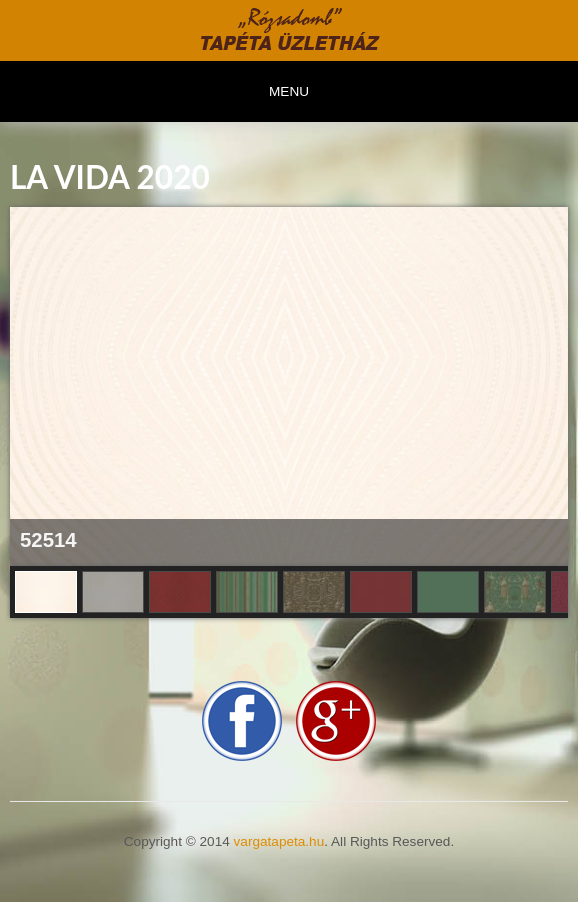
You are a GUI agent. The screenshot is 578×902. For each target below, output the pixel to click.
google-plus (336, 721)
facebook (242, 721)
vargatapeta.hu (279, 841)
